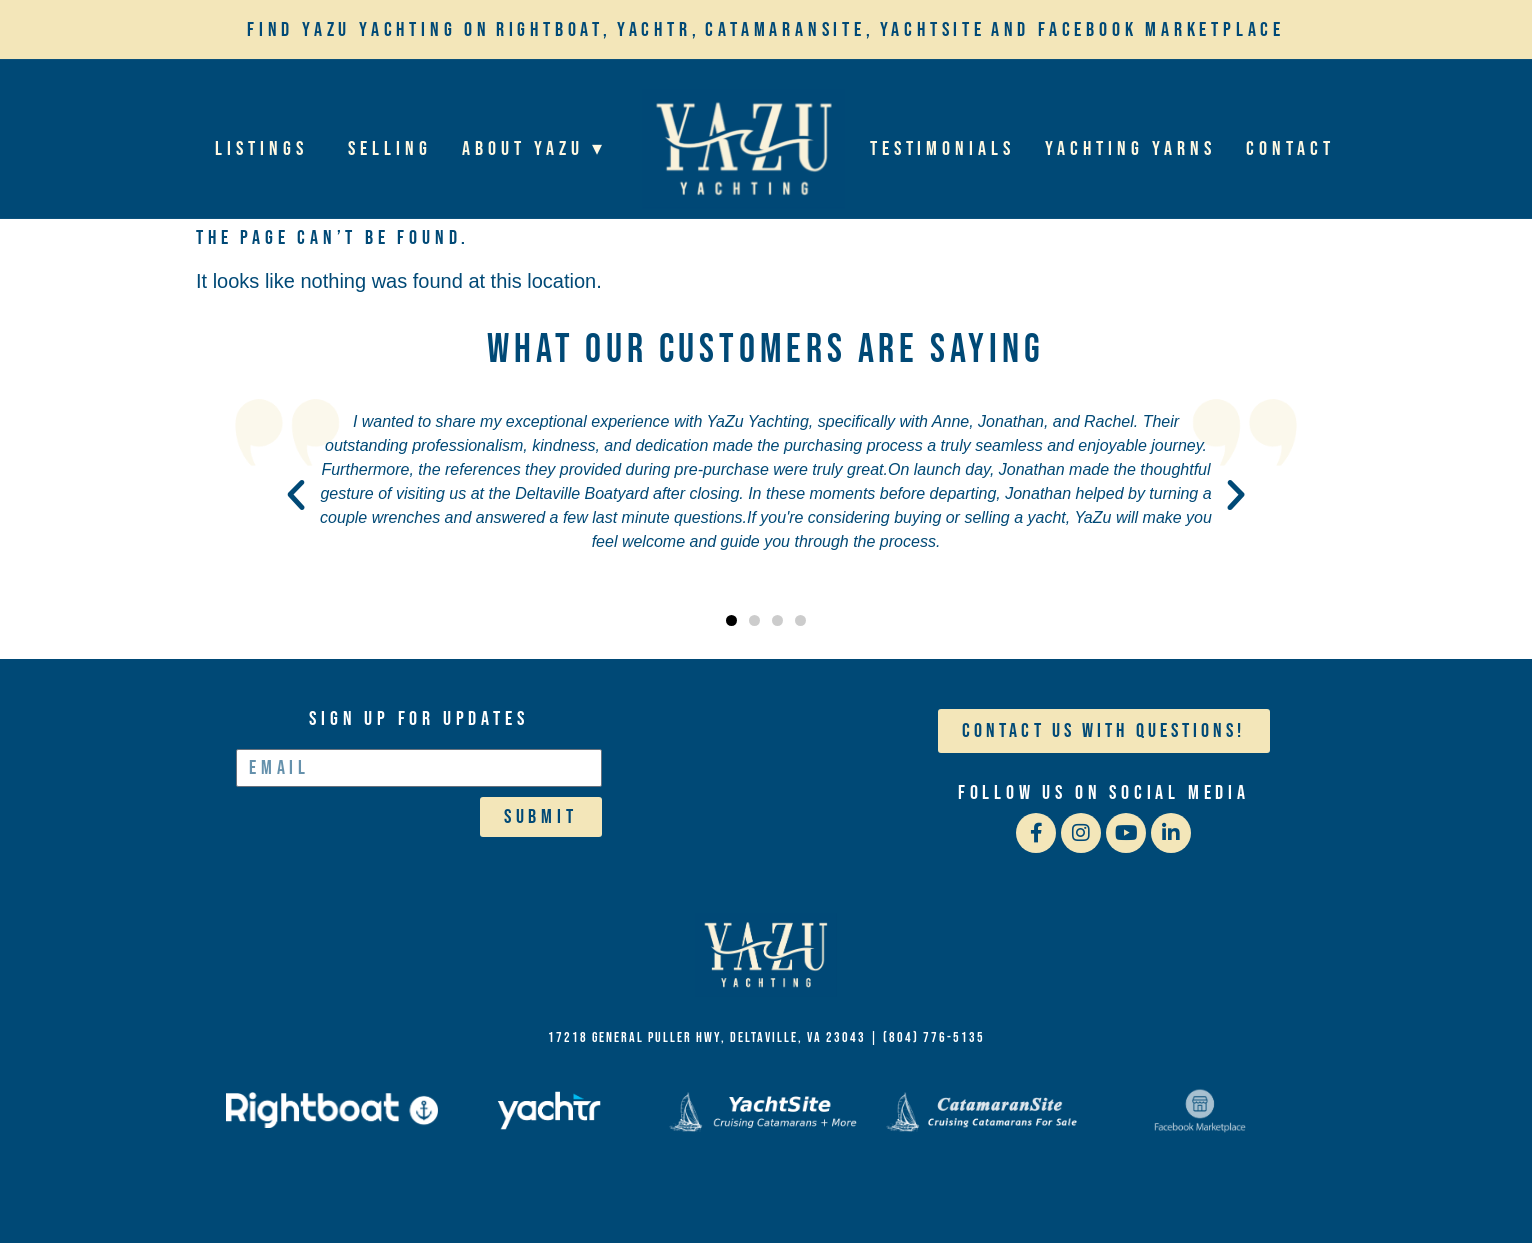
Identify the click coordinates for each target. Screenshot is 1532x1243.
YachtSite (933, 30)
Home (743, 148)
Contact (1290, 149)
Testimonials (942, 149)
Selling (391, 149)
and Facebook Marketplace (1138, 30)
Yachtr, (659, 30)
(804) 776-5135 (934, 1037)
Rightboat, (554, 30)
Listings (267, 149)
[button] (296, 495)
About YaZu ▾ (539, 149)
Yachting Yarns (1131, 149)
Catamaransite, (789, 30)
